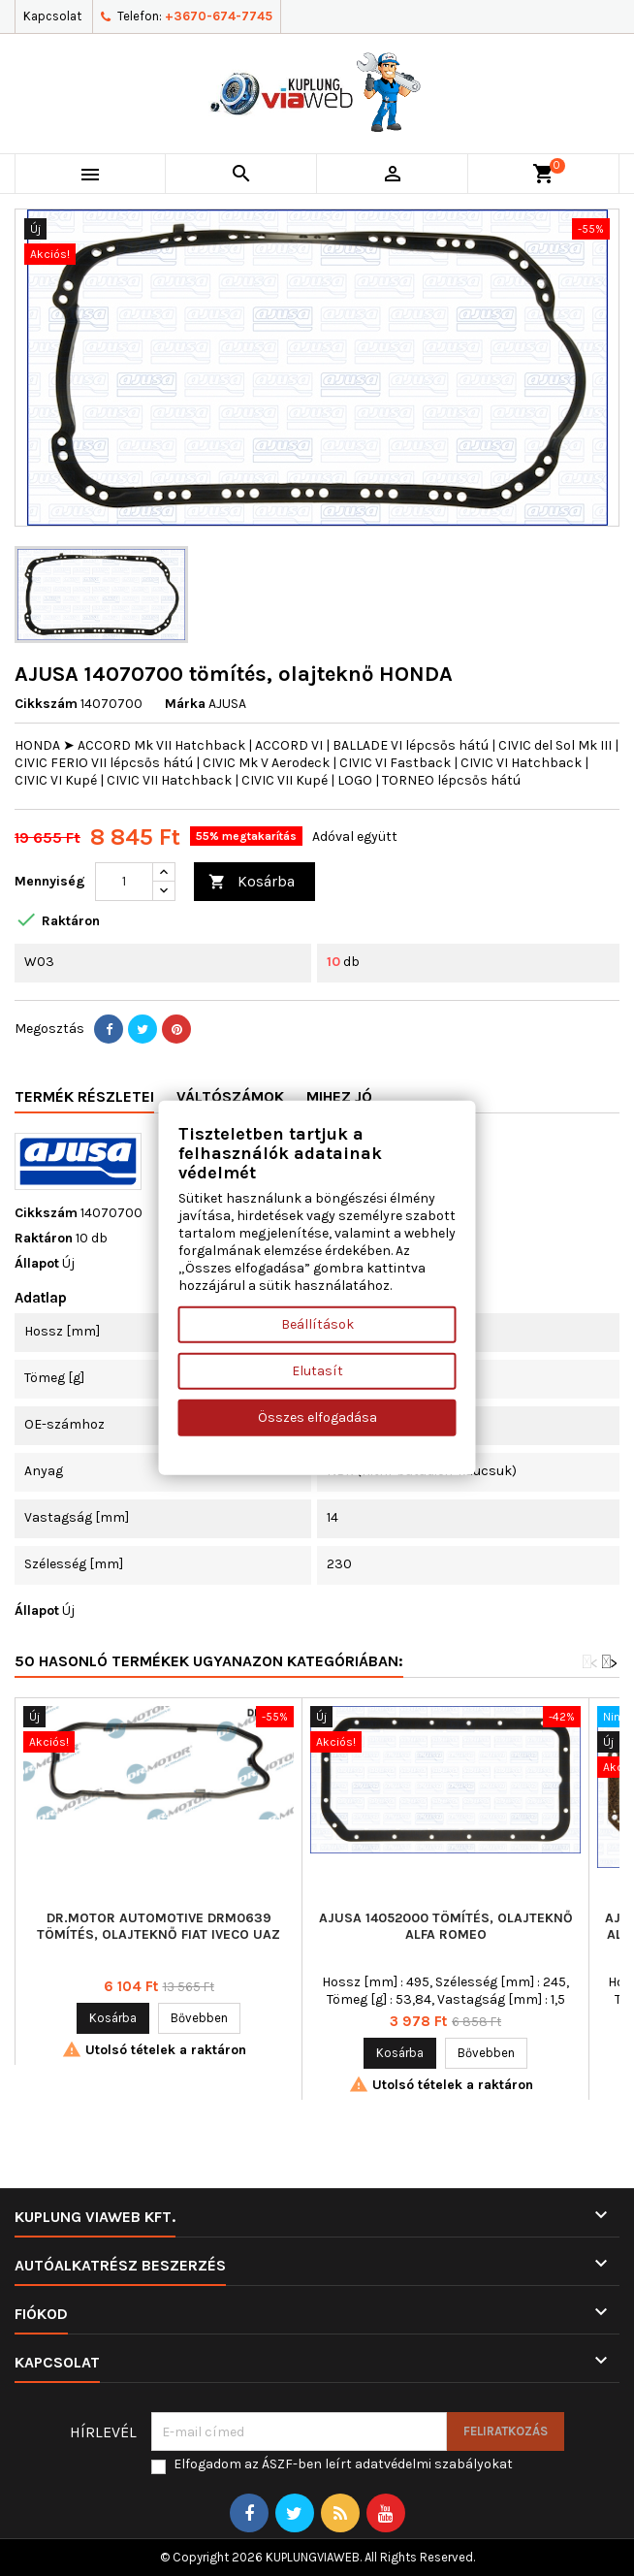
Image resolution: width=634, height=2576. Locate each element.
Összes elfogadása (317, 1417)
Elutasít (317, 1371)
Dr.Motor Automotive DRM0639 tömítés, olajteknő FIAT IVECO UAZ (158, 1926)
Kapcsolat (52, 16)
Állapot (37, 1263)
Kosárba (251, 882)
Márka (185, 703)
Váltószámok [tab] (230, 1096)
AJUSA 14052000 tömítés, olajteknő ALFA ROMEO (446, 1926)
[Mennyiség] (124, 881)
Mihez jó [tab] (339, 1096)
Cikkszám (46, 703)
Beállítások (317, 1324)
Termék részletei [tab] (84, 1096)
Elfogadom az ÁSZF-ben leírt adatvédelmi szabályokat (343, 2464)
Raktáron (44, 1238)
